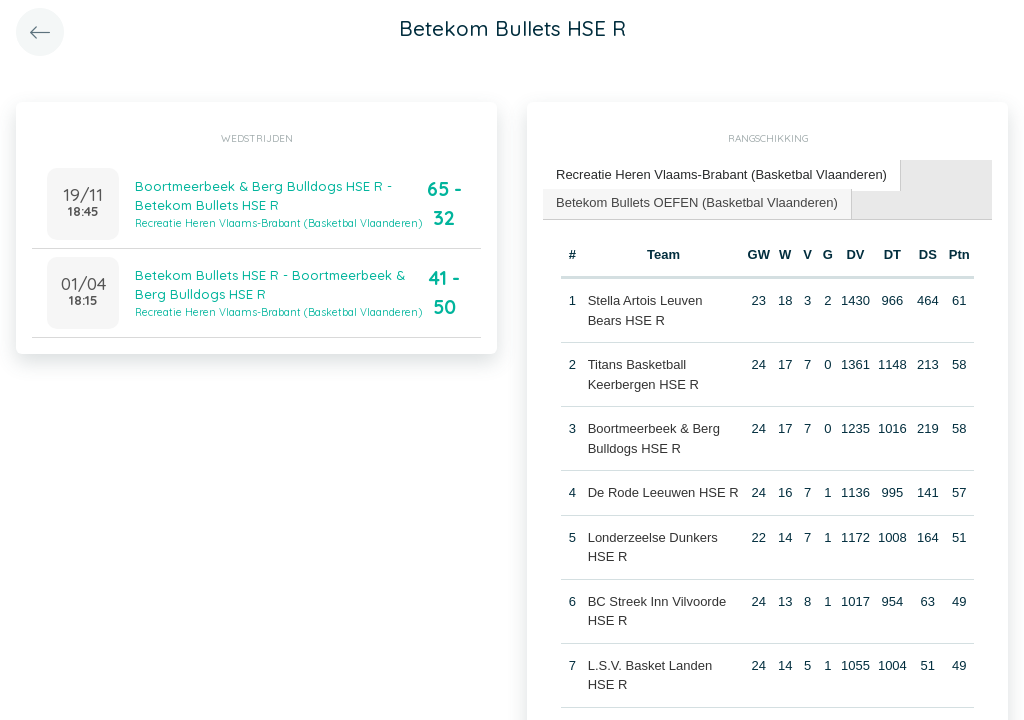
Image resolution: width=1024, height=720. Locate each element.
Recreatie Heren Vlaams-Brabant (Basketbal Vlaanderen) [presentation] (721, 174)
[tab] (722, 175)
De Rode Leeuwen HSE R (663, 492)
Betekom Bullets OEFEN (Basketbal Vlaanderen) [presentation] (697, 202)
